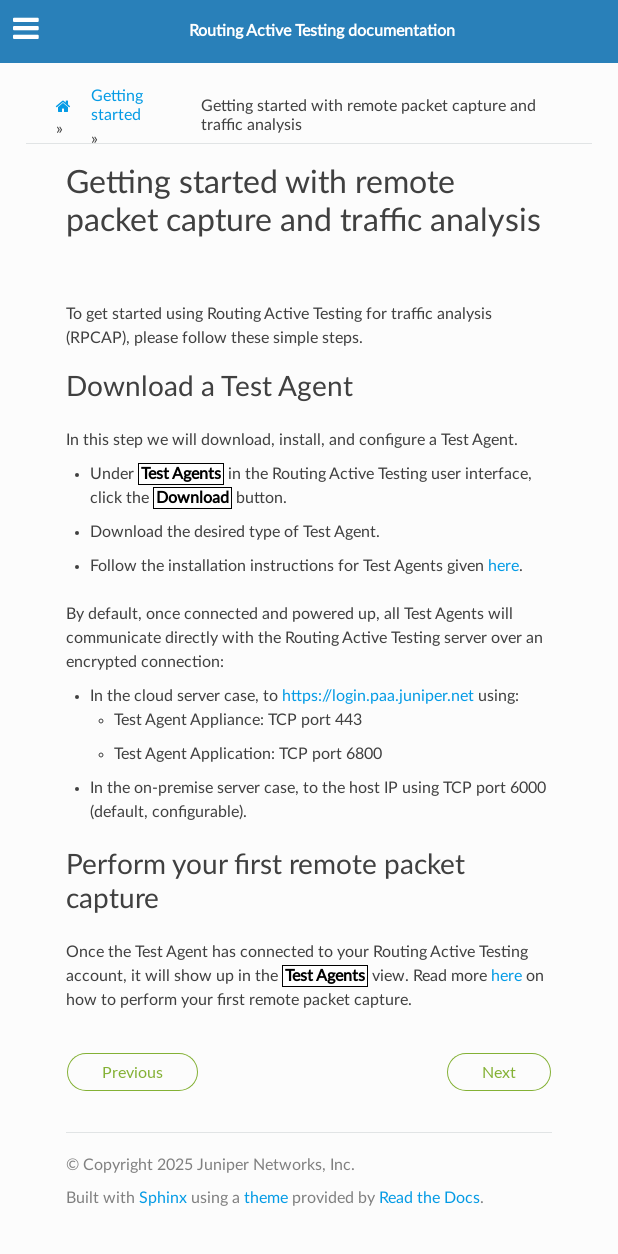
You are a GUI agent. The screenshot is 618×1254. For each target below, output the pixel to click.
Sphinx (163, 1198)
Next (499, 1073)
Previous (132, 1073)
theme (266, 1198)
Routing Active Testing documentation (322, 31)
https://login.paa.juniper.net (378, 696)
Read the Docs (429, 1198)
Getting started (117, 105)
